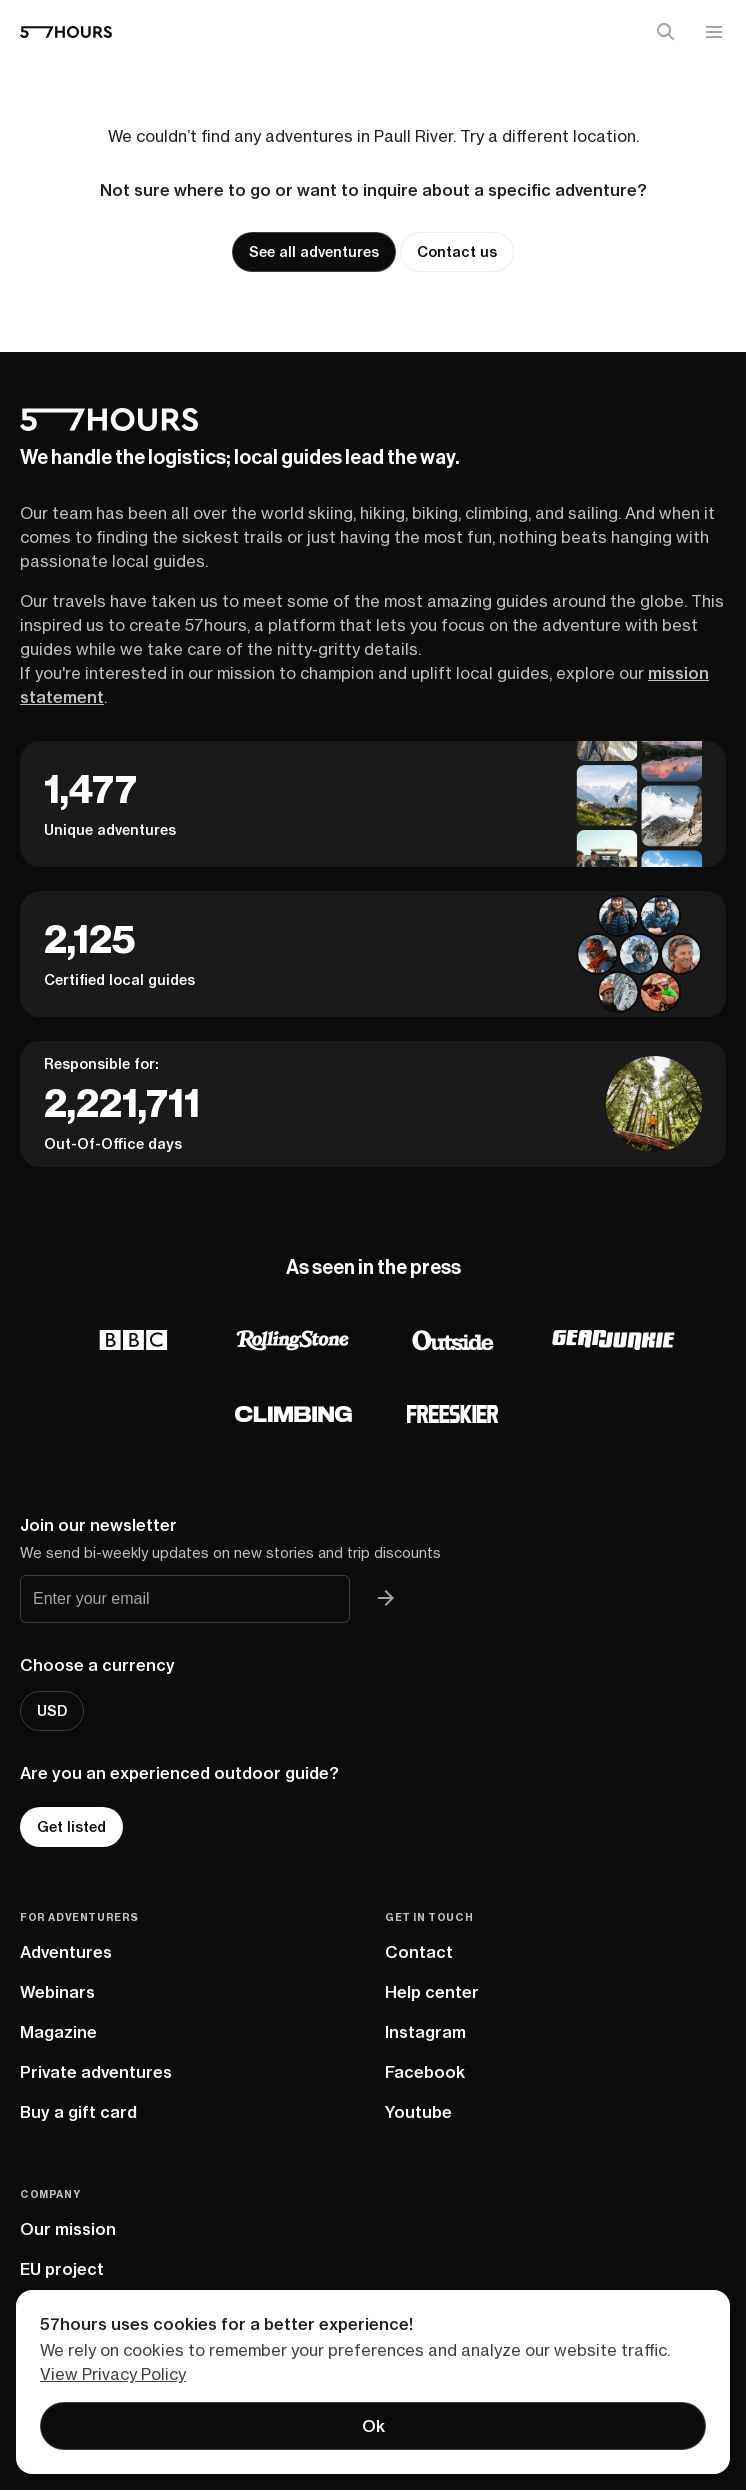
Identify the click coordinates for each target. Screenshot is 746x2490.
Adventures (66, 1952)
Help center (432, 1992)
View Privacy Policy (113, 2374)
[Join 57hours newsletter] (386, 1599)
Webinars (57, 1992)
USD (52, 1711)
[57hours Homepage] (66, 32)
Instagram (425, 2032)
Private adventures (96, 2072)
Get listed (71, 1827)
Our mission (68, 2229)
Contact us (457, 252)
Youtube (418, 2112)
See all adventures (314, 252)
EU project (62, 2269)
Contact (419, 1952)
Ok (373, 2426)
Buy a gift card (78, 2112)
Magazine (58, 2032)
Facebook (425, 2072)
